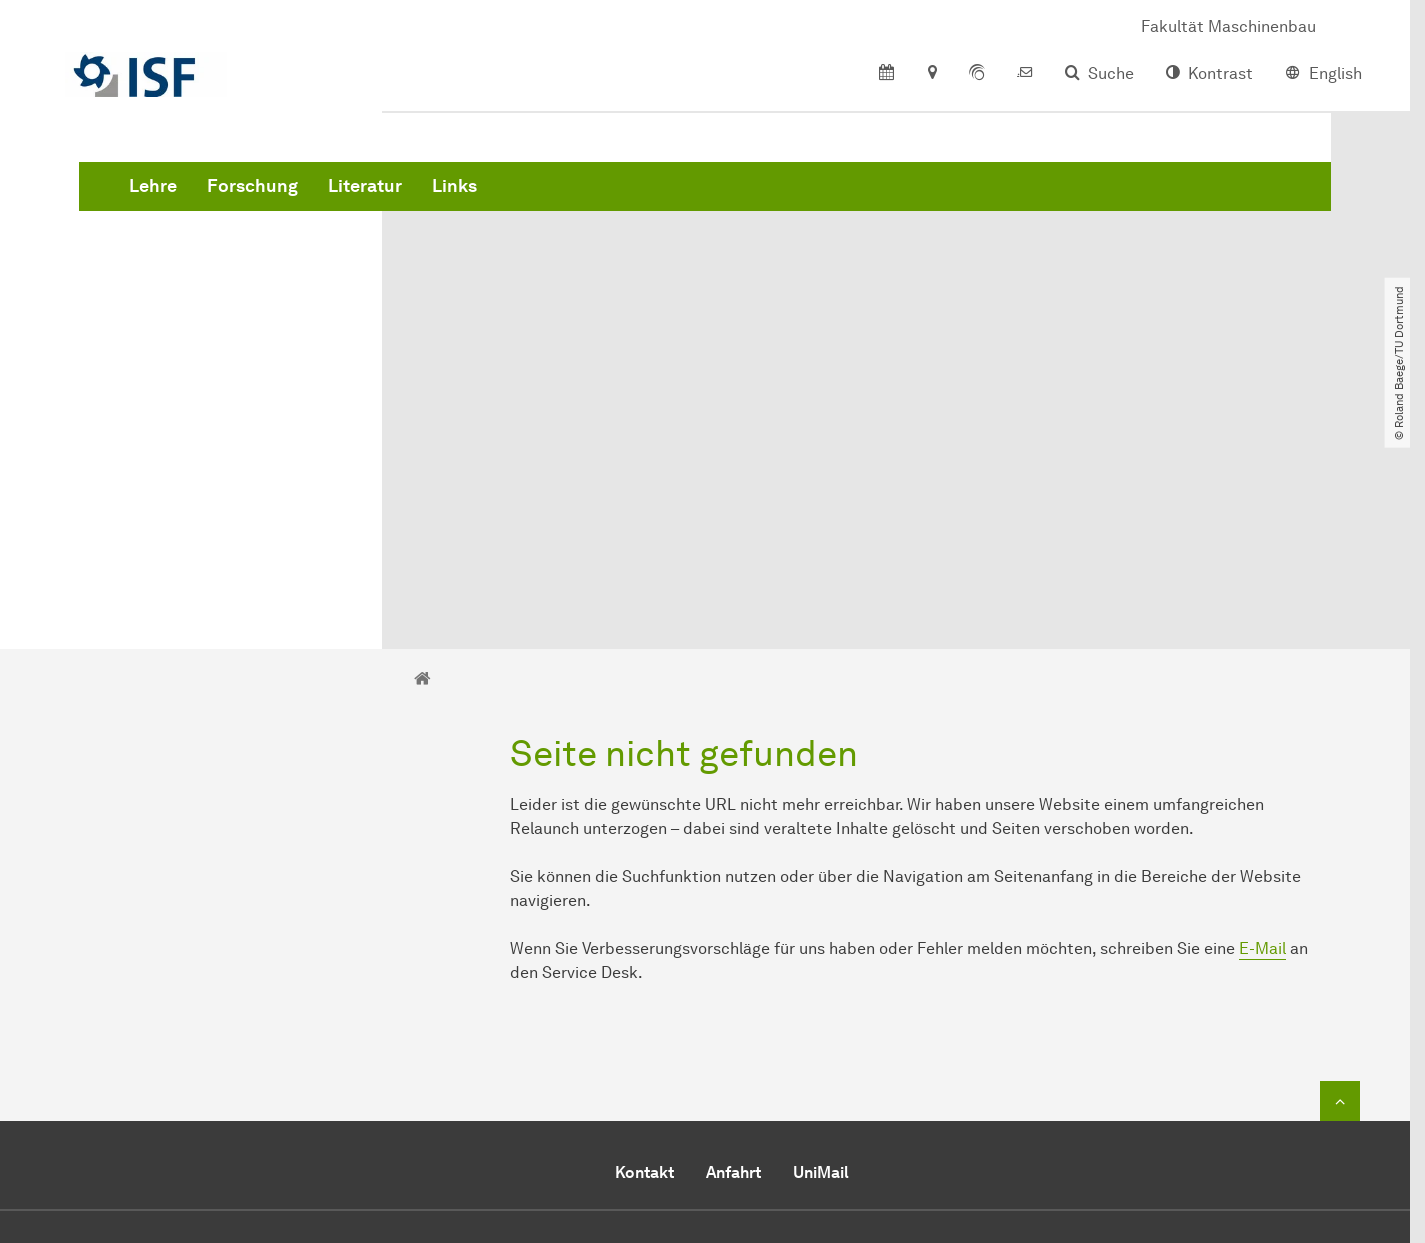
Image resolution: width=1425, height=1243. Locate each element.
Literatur (669, 200)
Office (836, 1101)
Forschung (556, 200)
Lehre (457, 200)
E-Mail (1262, 723)
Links (758, 200)
